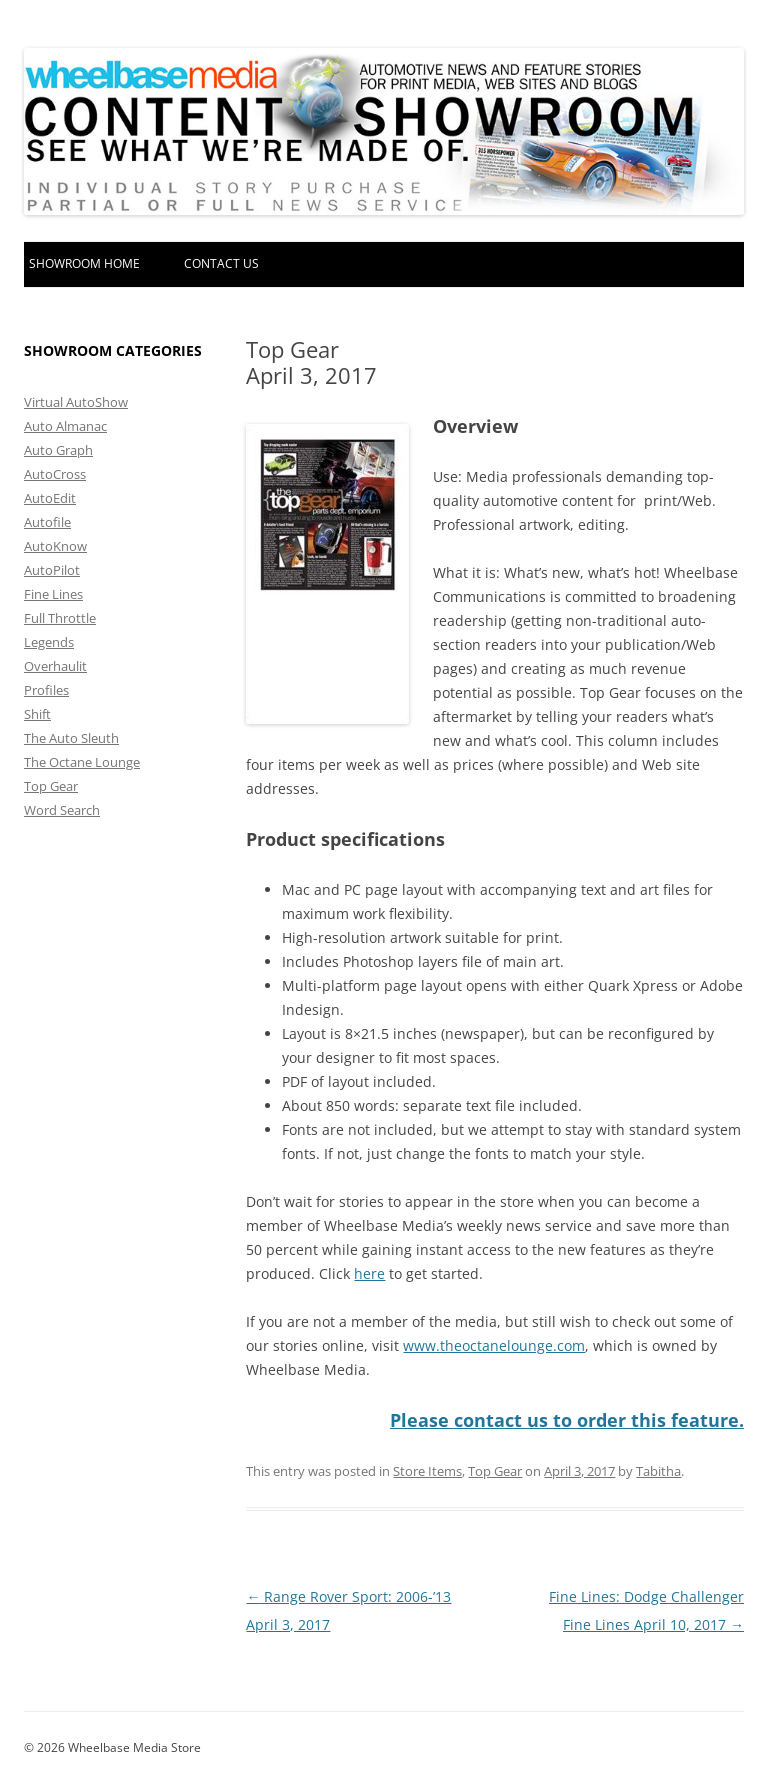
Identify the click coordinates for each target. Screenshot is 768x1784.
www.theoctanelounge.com (494, 1345)
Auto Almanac (65, 426)
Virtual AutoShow (76, 402)
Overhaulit (55, 666)
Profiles (46, 690)
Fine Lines (53, 594)
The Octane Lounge (82, 762)
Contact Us (221, 263)
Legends (49, 642)
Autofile (47, 522)
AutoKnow (55, 546)
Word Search (62, 810)
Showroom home (84, 263)
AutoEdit (50, 498)
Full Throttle (60, 618)
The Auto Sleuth (71, 738)
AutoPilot (52, 570)
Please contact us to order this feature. (567, 1420)
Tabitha (658, 1471)
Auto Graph (58, 450)
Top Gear (495, 1471)
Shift (37, 714)
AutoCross (55, 474)
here (369, 1273)
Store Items (427, 1471)
